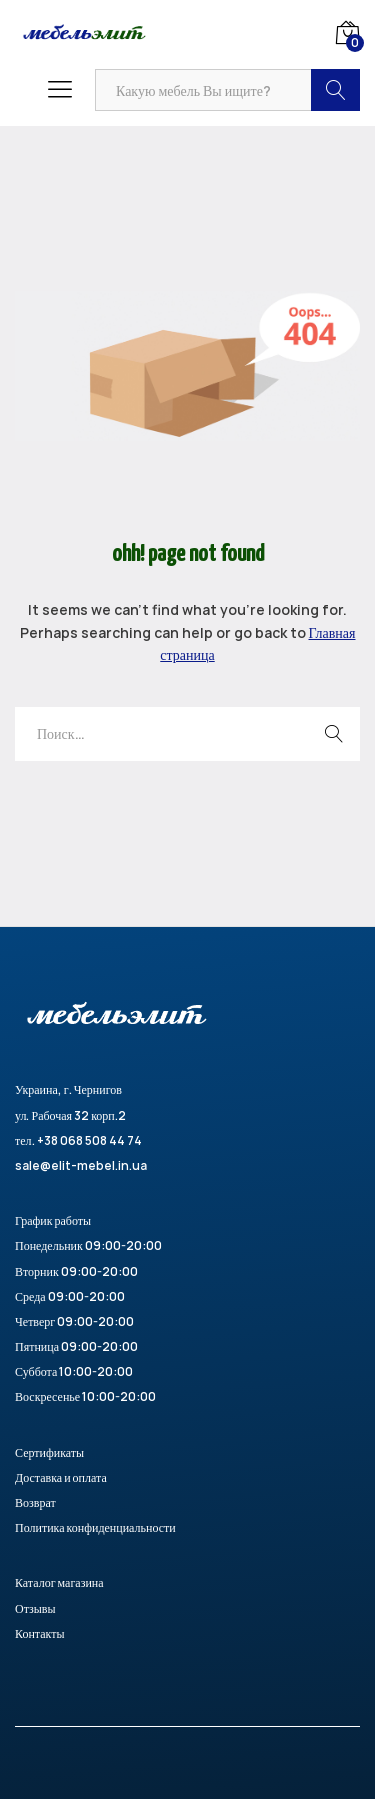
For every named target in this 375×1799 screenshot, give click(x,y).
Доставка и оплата (61, 1477)
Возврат (35, 1502)
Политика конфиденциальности (95, 1527)
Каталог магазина (59, 1582)
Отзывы (35, 1608)
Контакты (40, 1633)
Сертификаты (49, 1452)
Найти (335, 90)
